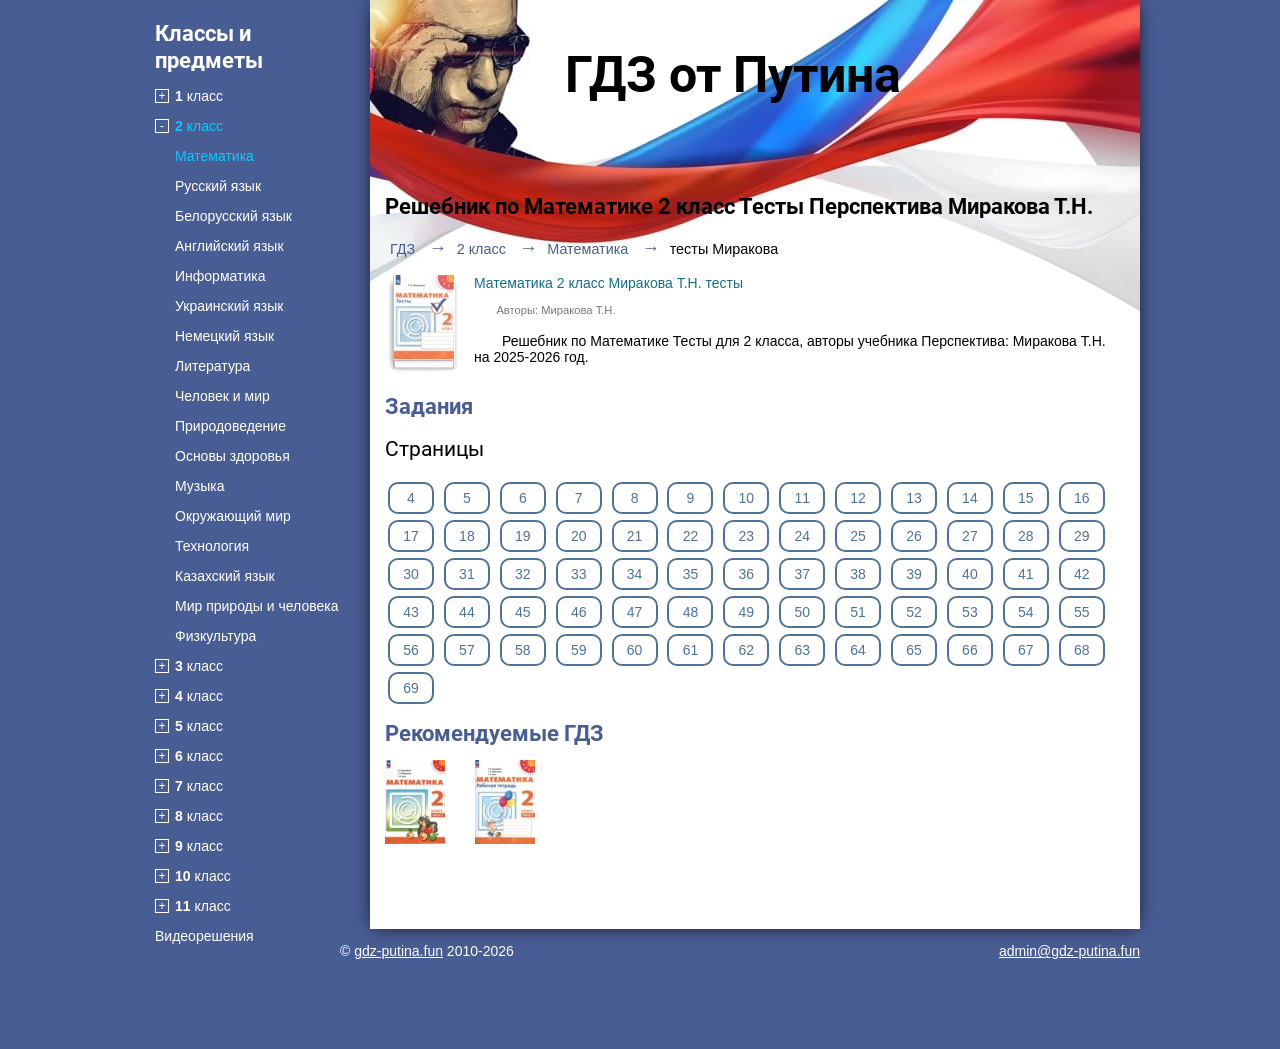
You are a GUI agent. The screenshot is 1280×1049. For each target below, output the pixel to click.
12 (858, 498)
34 (635, 574)
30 (411, 574)
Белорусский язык (233, 216)
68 (1082, 650)
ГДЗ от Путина (733, 75)
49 (747, 612)
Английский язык (229, 246)
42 (1082, 574)
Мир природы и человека (256, 606)
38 (858, 574)
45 (523, 612)
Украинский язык (229, 306)
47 (635, 612)
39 (914, 574)
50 (802, 612)
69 (411, 688)
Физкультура (215, 636)
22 (691, 536)
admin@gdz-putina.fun (1069, 951)
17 (411, 536)
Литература (212, 366)
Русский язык (218, 186)
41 (1026, 574)
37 (802, 574)
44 (467, 612)
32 (523, 574)
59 (579, 650)
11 (802, 498)
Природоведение (230, 426)
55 (1082, 612)
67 (1026, 650)
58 (523, 650)
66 (970, 650)
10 (747, 498)
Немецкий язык (224, 336)
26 (914, 536)
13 (914, 498)
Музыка (200, 486)
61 (691, 650)
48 (691, 612)
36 (747, 574)
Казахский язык (225, 576)
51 (858, 612)
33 (579, 574)
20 (579, 536)
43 (411, 612)
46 (579, 612)
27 (970, 536)
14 (970, 498)
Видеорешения (204, 936)
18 (467, 536)
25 (858, 536)
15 (1026, 498)
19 (523, 536)
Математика (214, 156)
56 (411, 650)
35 (691, 574)
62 (747, 650)
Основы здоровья (232, 456)
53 (970, 612)
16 (1082, 498)
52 (914, 612)
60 (635, 650)
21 (635, 536)
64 (858, 650)
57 (467, 650)
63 (802, 650)
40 (970, 574)
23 (747, 536)
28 (1026, 536)
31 (467, 574)
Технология (212, 546)
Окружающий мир (233, 516)
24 (802, 536)
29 (1082, 536)
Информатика (220, 276)
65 (914, 650)
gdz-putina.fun (398, 951)
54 (1026, 612)
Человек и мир (222, 396)
